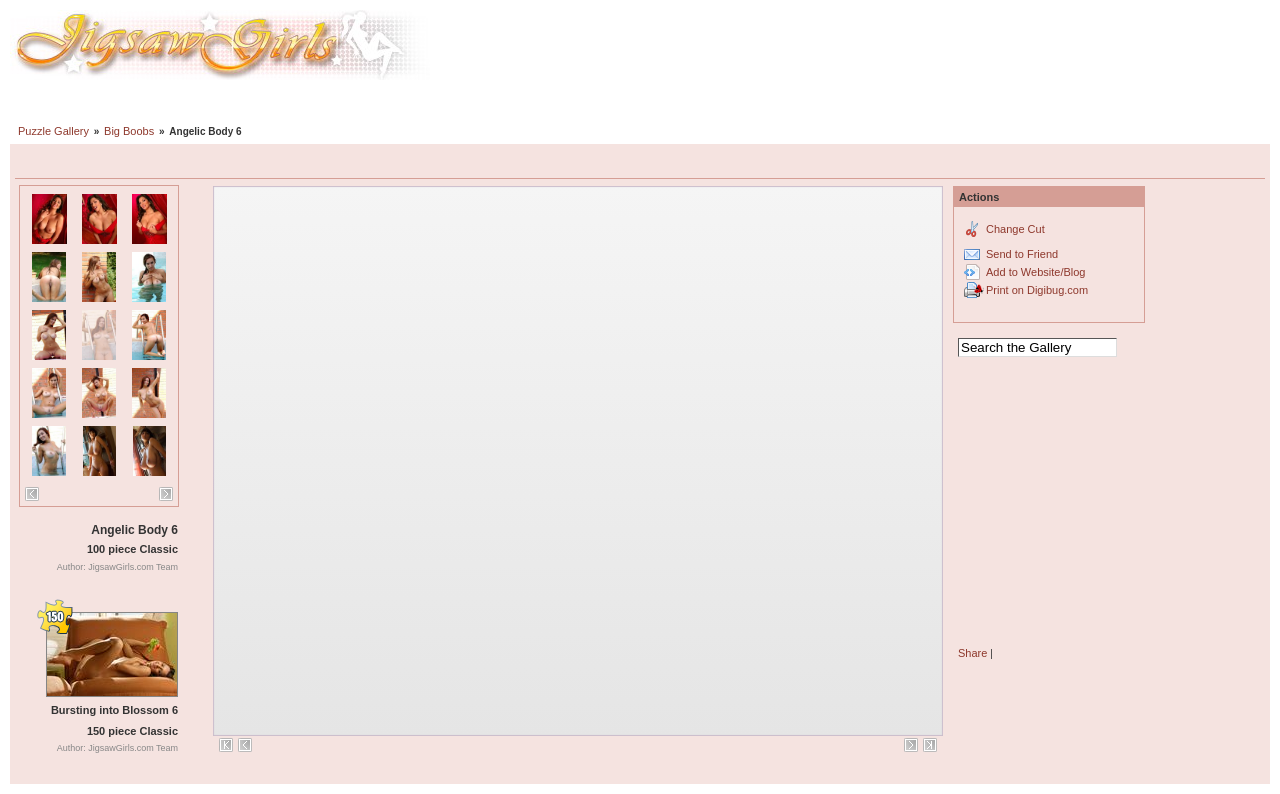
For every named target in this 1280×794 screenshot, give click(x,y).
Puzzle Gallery (53, 131)
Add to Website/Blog (1035, 272)
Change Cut (1015, 229)
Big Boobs (129, 131)
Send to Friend (1022, 254)
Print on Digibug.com (1037, 290)
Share (972, 653)
